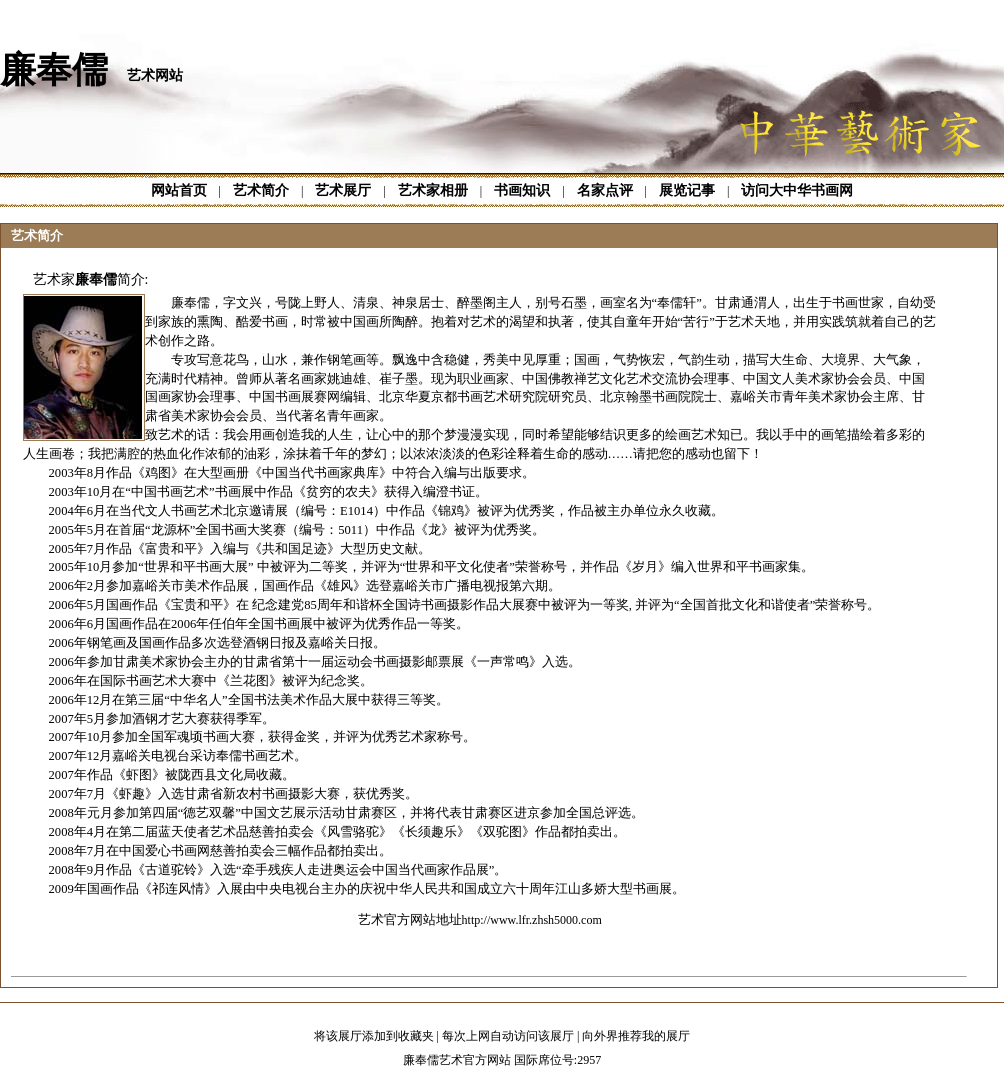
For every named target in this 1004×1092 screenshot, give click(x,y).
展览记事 (687, 190)
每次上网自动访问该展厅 (508, 1036)
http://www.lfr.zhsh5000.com (532, 920)
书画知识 (522, 190)
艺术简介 (261, 190)
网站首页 (179, 190)
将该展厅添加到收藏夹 (374, 1036)
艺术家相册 (433, 190)
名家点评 (605, 190)
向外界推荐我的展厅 (636, 1036)
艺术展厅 (343, 190)
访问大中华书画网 (797, 190)
